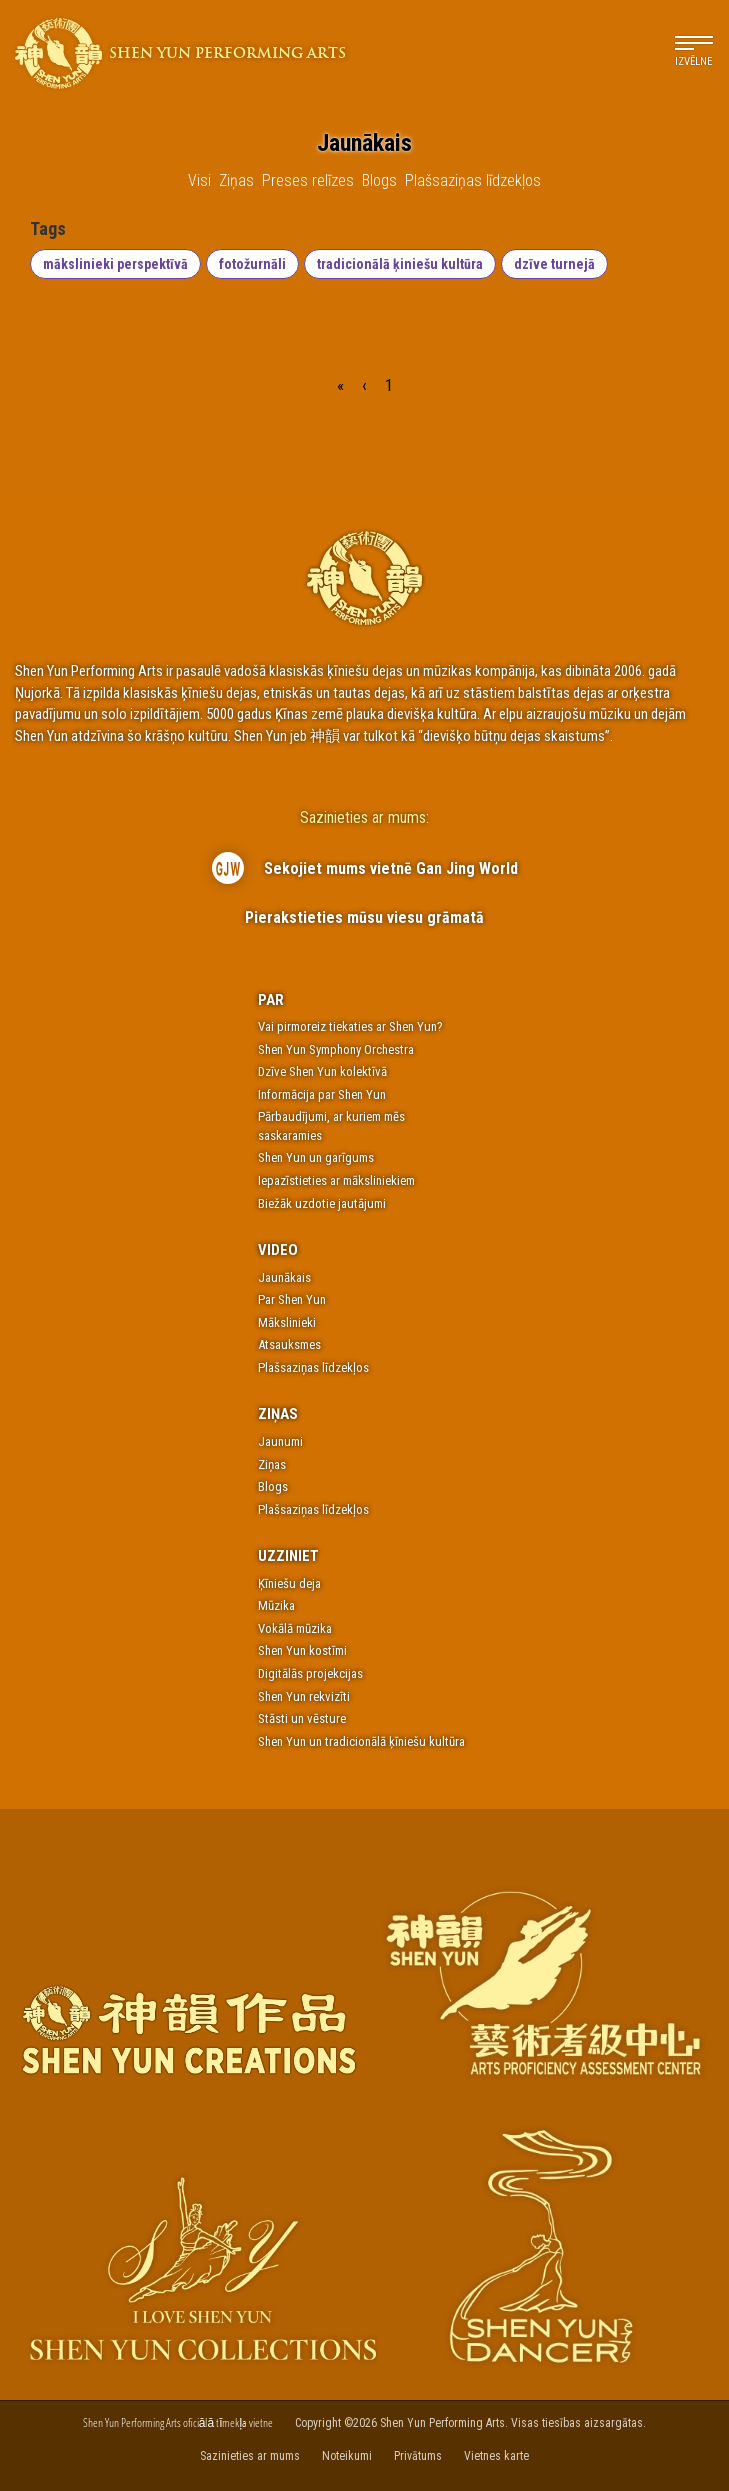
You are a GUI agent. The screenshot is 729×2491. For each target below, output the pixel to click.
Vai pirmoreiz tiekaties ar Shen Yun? (350, 1026)
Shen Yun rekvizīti (304, 1696)
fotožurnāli (252, 264)
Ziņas (278, 1414)
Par (271, 1000)
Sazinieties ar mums (250, 2456)
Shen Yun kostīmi (302, 1650)
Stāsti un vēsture (302, 1718)
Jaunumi (280, 1441)
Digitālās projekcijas (310, 1673)
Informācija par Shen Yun (322, 1094)
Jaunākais (284, 1277)
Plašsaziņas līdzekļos (313, 1367)
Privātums (418, 2456)
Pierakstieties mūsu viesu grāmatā (364, 917)
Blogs (273, 1486)
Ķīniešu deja (289, 1583)
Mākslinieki (287, 1322)
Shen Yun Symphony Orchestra (336, 1049)
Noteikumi (347, 2456)
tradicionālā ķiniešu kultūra (400, 264)
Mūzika (276, 1605)
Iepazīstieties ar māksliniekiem (336, 1180)
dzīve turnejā (554, 264)
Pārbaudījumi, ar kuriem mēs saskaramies (331, 1126)
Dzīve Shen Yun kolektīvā (322, 1071)
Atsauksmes (289, 1344)
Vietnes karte (496, 2456)
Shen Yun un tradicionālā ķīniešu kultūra (361, 1741)
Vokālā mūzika (295, 1628)
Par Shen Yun (292, 1299)
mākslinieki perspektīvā (115, 264)
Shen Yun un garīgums (316, 1157)
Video (278, 1250)
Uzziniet (288, 1556)
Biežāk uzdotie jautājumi (322, 1203)
